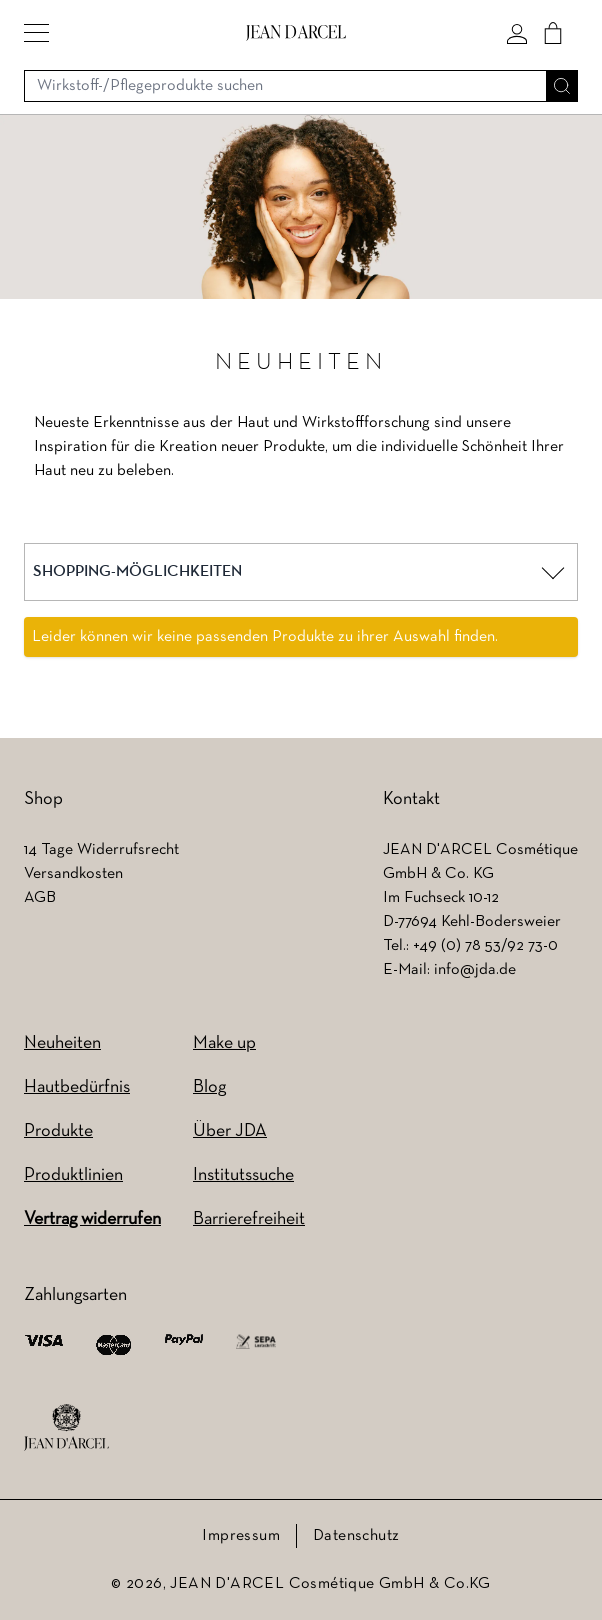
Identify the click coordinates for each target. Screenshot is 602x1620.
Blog (209, 1087)
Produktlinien (73, 1175)
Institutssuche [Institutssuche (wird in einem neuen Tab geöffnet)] (243, 1175)
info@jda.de (475, 970)
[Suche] (562, 86)
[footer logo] (66, 1428)
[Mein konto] (517, 33)
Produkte (58, 1131)
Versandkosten (73, 874)
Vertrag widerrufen (92, 1219)
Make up (224, 1043)
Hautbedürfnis (77, 1087)
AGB (40, 898)
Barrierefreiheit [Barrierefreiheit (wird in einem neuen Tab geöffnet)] (249, 1219)
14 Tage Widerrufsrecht (101, 850)
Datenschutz (356, 1536)
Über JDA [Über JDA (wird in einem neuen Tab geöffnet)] (230, 1131)
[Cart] (553, 33)
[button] (36, 33)
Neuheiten (62, 1043)
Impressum (241, 1536)
